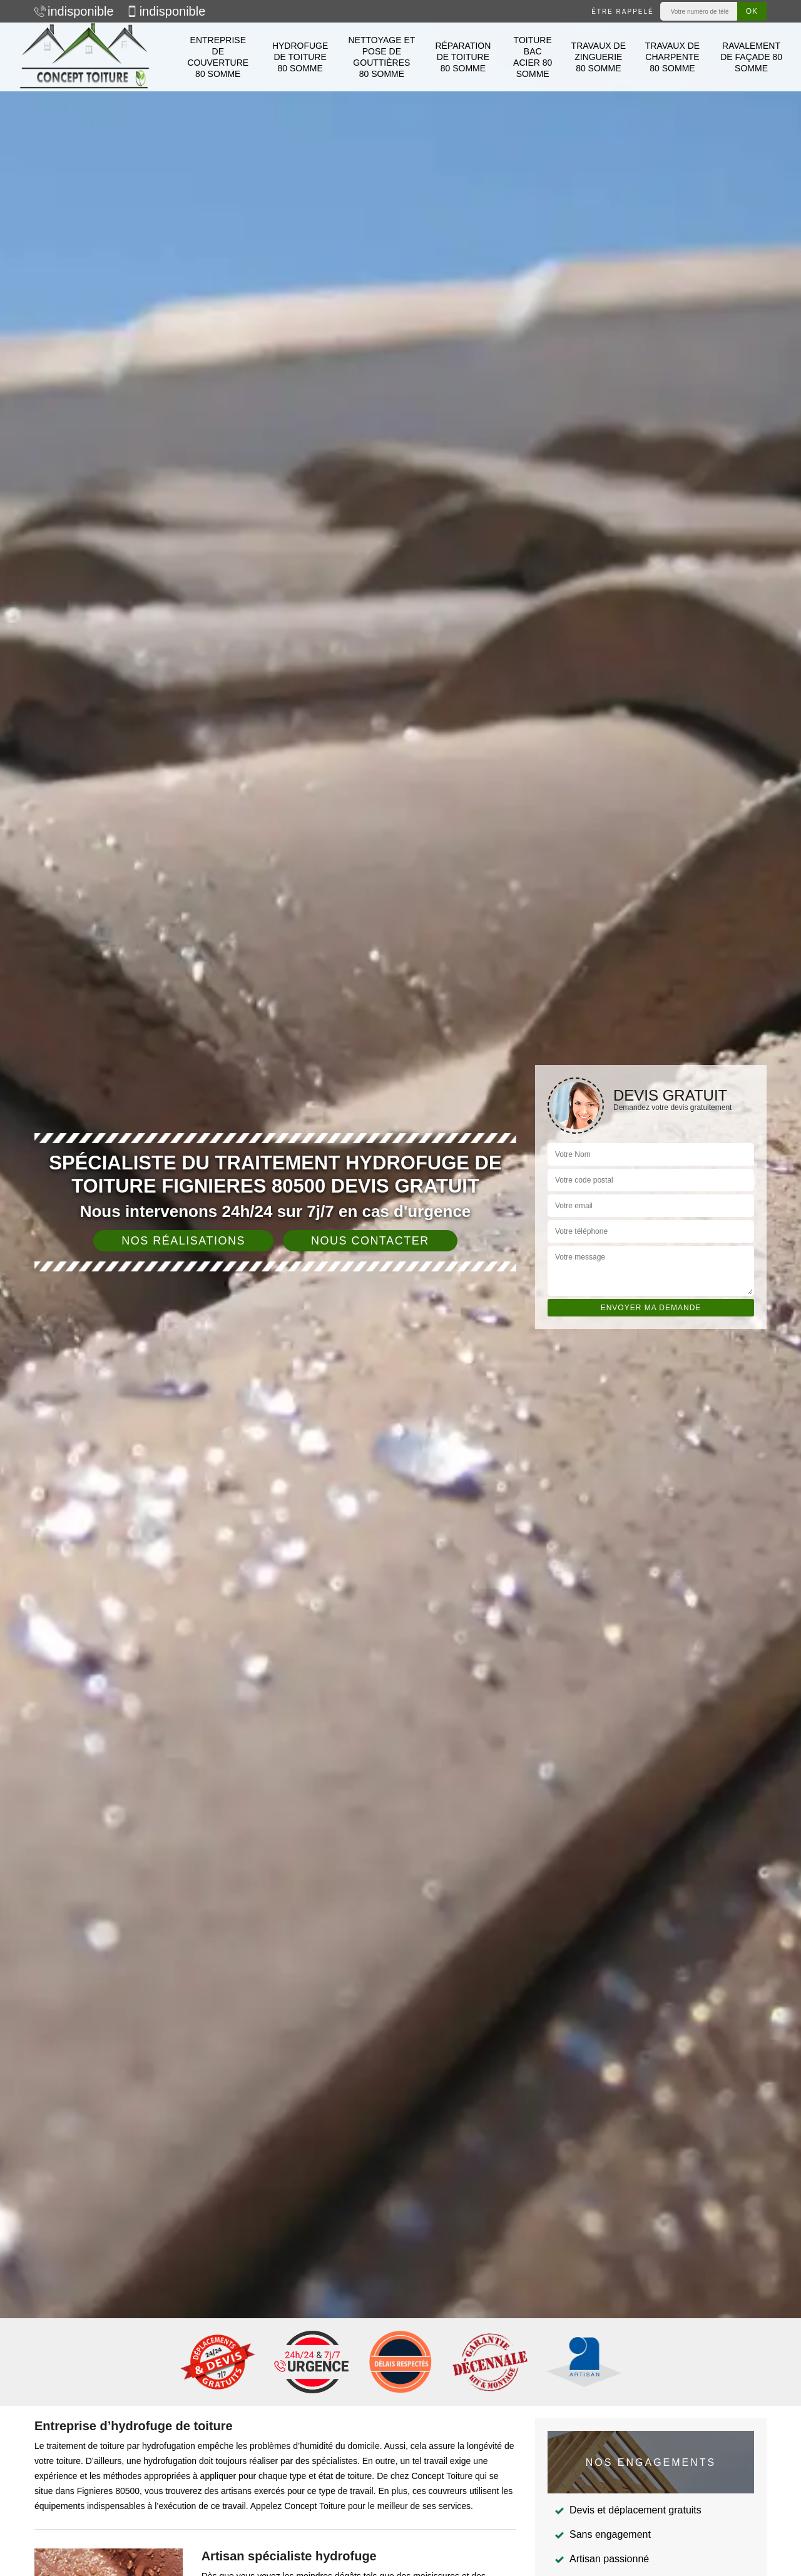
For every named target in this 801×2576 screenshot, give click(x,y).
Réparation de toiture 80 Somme (463, 57)
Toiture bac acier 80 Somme (532, 57)
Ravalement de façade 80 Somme (751, 57)
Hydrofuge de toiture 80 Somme (300, 57)
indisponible (74, 11)
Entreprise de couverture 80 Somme (217, 57)
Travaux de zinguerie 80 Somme (598, 57)
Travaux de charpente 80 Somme (672, 57)
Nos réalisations (183, 1241)
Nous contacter (370, 1241)
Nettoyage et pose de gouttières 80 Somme (381, 57)
